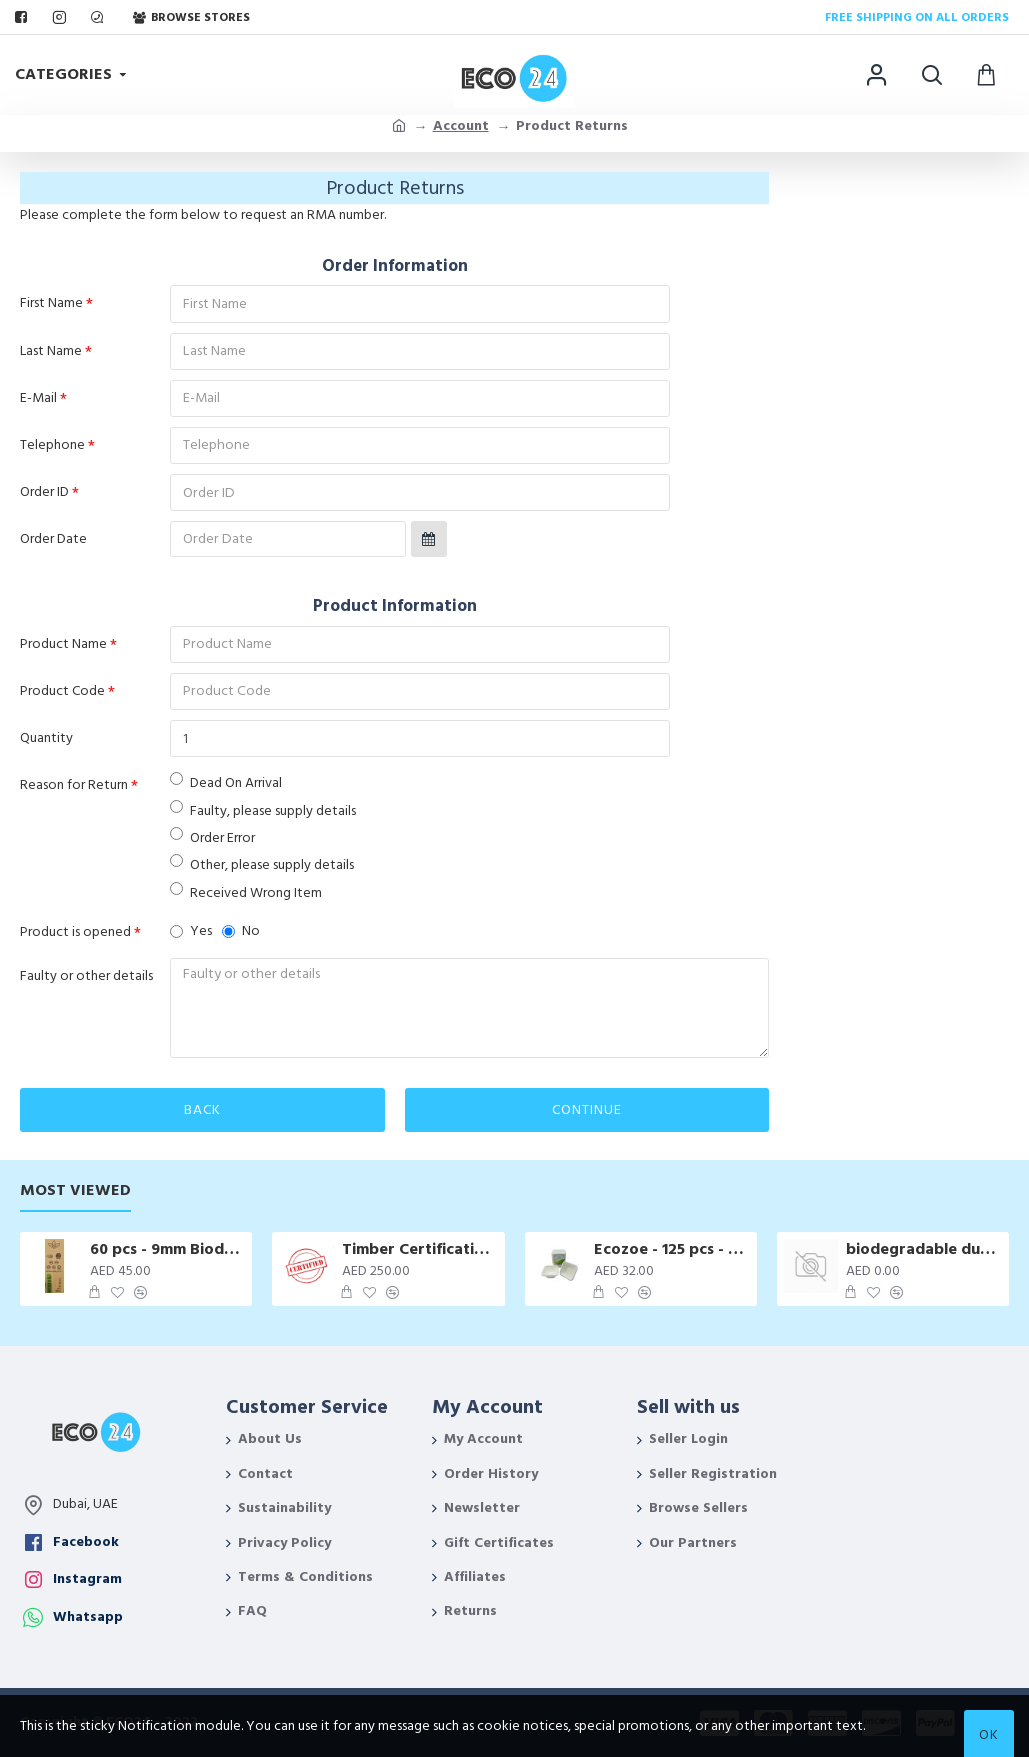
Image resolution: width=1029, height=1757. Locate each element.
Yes (191, 938)
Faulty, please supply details (263, 817)
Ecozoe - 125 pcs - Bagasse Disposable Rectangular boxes (672, 1249)
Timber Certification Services (420, 1249)
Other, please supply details (262, 871)
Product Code (62, 696)
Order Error (212, 844)
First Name (51, 303)
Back (202, 1118)
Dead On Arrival (226, 789)
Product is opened (75, 939)
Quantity (46, 744)
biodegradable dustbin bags (924, 1249)
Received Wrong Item (246, 899)
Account (461, 126)
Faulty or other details (86, 984)
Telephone (52, 447)
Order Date (53, 543)
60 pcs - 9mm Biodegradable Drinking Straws (168, 1249)
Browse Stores (191, 17)
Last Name (51, 351)
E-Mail (38, 399)
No (241, 938)
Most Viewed (75, 1190)
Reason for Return (74, 792)
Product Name (63, 648)
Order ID (44, 495)
